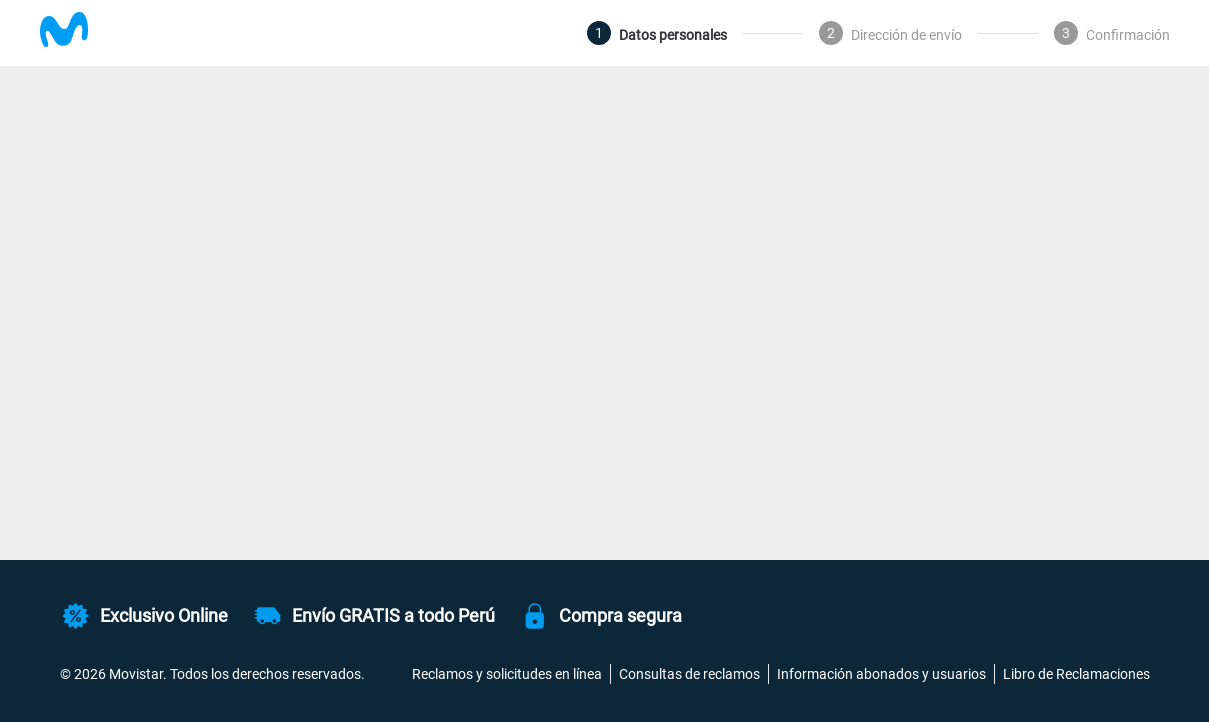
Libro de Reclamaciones (1076, 674)
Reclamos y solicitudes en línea (507, 674)
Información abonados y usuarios (881, 674)
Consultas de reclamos (689, 674)
